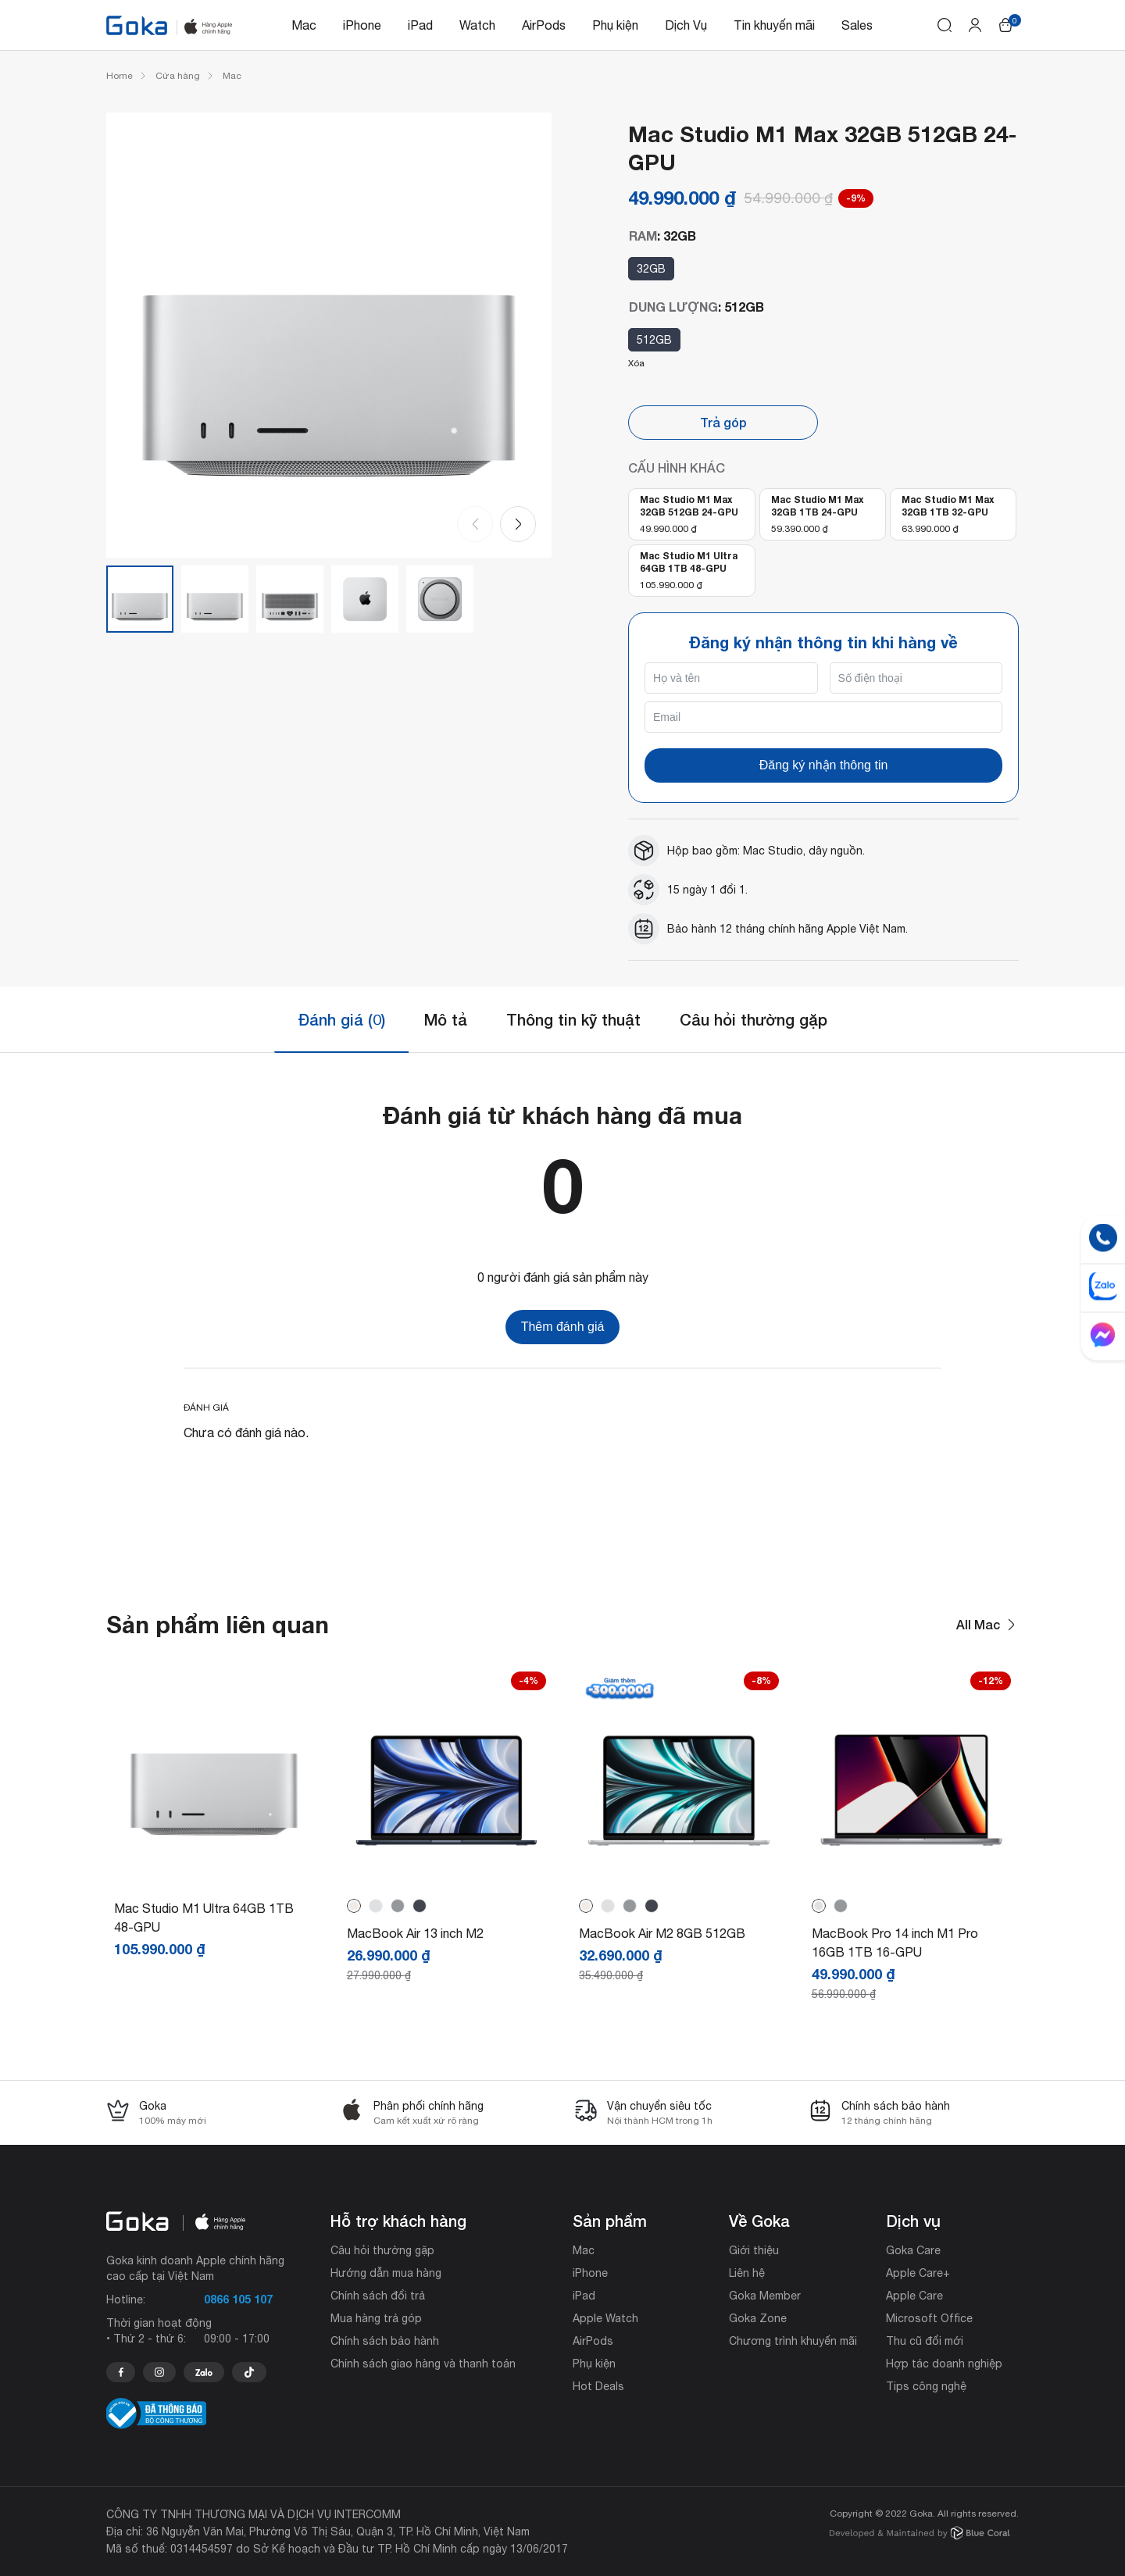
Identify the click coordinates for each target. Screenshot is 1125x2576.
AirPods (544, 25)
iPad (420, 25)
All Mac (987, 1624)
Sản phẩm (610, 2220)
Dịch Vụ (686, 25)
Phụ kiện (615, 25)
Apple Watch (605, 2318)
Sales (857, 25)
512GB (654, 340)
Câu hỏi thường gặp (753, 1019)
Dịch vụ (913, 2220)
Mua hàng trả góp (376, 2318)
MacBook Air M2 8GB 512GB (662, 1933)
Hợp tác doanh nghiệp (944, 2363)
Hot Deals (598, 2386)
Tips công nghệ (926, 2386)
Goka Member (765, 2295)
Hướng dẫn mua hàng (385, 2273)
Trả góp (723, 422)
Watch (477, 25)
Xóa (636, 363)
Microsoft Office (929, 2318)
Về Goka (759, 2220)
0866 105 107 (238, 2299)
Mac (303, 25)
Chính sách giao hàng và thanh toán (423, 2363)
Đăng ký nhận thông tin (823, 765)
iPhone (362, 25)
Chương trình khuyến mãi (793, 2341)
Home (119, 75)
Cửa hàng (177, 75)
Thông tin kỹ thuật (573, 1019)
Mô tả (445, 1019)
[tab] (341, 1020)
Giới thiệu (754, 2250)
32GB (651, 268)
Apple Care (914, 2295)
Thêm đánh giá (563, 1326)
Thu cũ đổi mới (924, 2341)
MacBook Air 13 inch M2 (415, 1933)
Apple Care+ (918, 2273)
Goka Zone (758, 2318)
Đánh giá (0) (341, 1019)
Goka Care (913, 2250)
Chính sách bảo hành (384, 2341)
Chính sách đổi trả (377, 2295)
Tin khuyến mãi (774, 25)
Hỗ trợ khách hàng (398, 2220)
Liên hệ (747, 2273)
